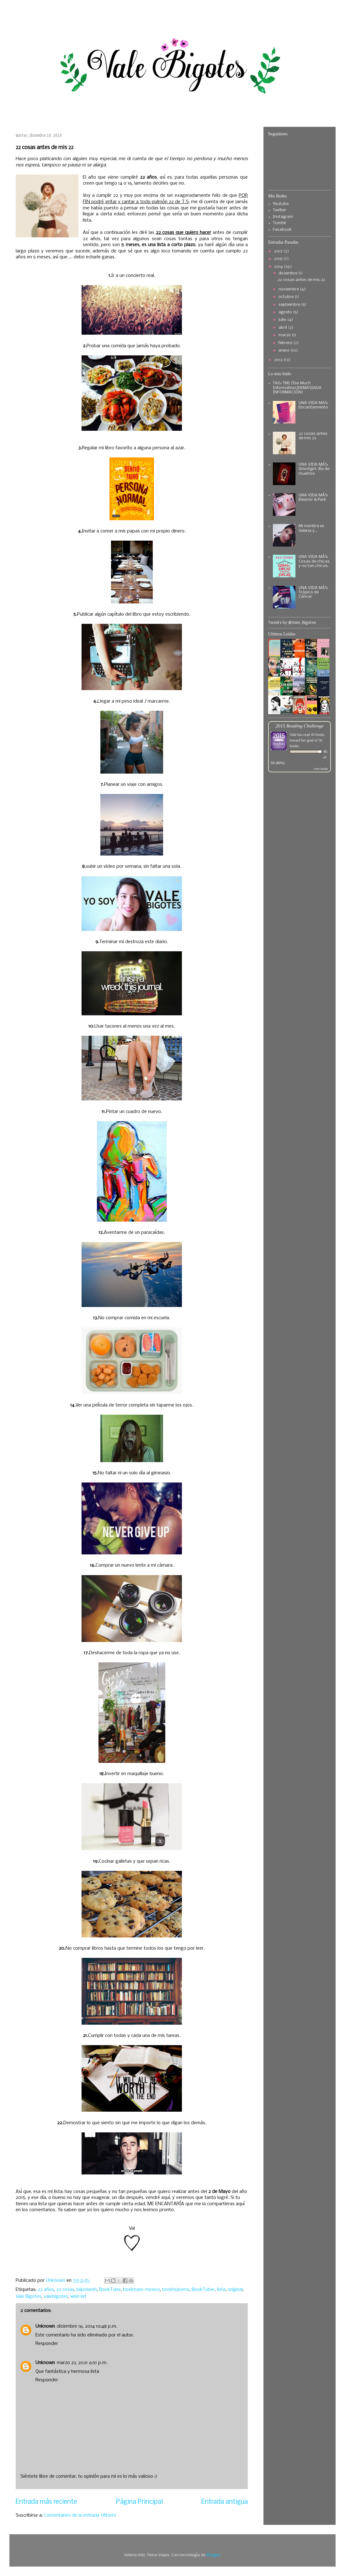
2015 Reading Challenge (299, 725)
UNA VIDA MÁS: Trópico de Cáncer (313, 592)
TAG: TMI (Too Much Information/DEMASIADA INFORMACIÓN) (297, 387)
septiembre (290, 305)
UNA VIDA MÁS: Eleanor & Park (313, 497)
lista (221, 2289)
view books (321, 768)
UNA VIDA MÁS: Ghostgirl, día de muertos (314, 469)
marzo (285, 335)
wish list (78, 2296)
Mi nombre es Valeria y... (311, 528)
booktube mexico (141, 2289)
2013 (279, 360)
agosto (286, 312)
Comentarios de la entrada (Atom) (80, 2515)
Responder (46, 2343)
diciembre (288, 273)
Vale (293, 734)
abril (283, 328)
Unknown (45, 2326)
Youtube (281, 204)
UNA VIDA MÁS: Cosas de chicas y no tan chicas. (314, 561)
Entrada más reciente (46, 2502)
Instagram (283, 217)
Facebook (282, 230)
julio (283, 320)
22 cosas (65, 2289)
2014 (279, 267)
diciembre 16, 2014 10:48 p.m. (87, 2326)
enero (284, 350)
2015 (278, 259)
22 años (46, 2289)
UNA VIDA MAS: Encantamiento (313, 405)
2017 (279, 251)
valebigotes (56, 2296)
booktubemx (175, 2289)
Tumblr (279, 223)
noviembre (289, 289)
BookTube (110, 2289)
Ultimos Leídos (281, 634)
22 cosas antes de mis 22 (301, 280)
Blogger (213, 2555)
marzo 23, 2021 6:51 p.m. (82, 2362)
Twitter (279, 210)
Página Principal (139, 2502)
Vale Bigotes (28, 2296)
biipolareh (87, 2289)
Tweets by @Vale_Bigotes (292, 623)
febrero (286, 343)
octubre (287, 297)
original (235, 2289)
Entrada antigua (224, 2502)
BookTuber (203, 2289)
